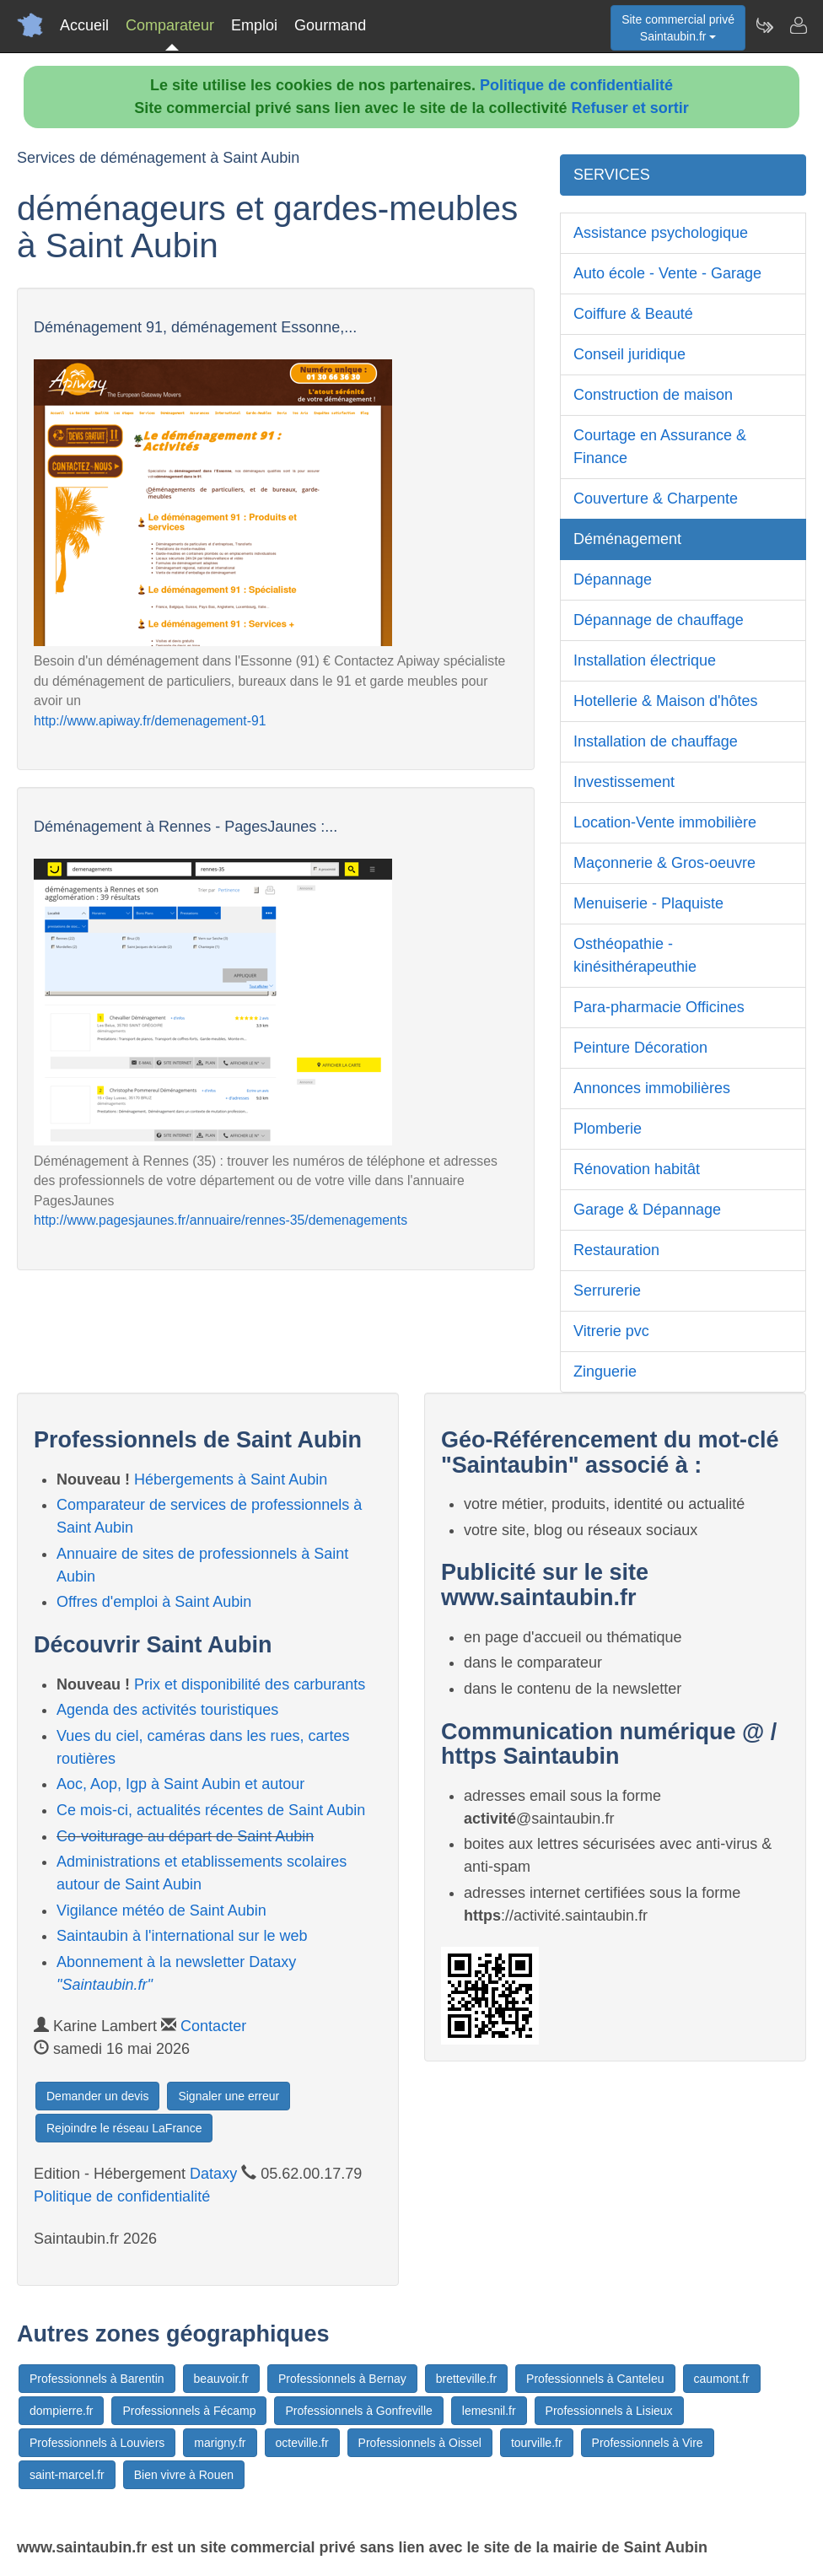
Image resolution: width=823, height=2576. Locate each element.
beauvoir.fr (221, 2378)
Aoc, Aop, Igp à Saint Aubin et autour (180, 1784)
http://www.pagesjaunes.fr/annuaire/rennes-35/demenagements (220, 1220)
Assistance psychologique (660, 232)
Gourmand (330, 25)
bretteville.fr (466, 2378)
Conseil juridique (629, 354)
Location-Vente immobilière (664, 822)
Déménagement (627, 539)
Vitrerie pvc (611, 1331)
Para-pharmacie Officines (659, 1007)
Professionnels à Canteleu (595, 2378)
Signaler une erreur (228, 2096)
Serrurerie (607, 1290)
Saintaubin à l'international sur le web (182, 1935)
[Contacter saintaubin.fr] (798, 25)
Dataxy (213, 2173)
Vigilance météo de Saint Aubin (161, 1910)
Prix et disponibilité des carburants (249, 1684)
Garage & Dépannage (647, 1209)
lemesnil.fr (489, 2410)
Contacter (213, 2026)
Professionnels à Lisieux (609, 2410)
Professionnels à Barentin (97, 2378)
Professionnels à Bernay (342, 2378)
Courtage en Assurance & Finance (659, 446)
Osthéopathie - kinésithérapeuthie (635, 955)
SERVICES (611, 174)
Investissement (624, 781)
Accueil (84, 25)
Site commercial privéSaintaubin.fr (677, 28)
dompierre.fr (61, 2410)
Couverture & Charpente (655, 498)
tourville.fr (536, 2442)
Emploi (254, 25)
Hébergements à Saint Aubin (230, 1479)
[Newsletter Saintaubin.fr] (764, 25)
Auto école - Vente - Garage (667, 273)
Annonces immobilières (651, 1088)
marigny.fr (219, 2442)
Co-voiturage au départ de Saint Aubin (185, 1836)
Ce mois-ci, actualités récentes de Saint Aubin (210, 1810)
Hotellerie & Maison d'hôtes (665, 701)
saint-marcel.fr (67, 2475)
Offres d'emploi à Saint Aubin (153, 1601)
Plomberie (607, 1128)
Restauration (616, 1250)
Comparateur (170, 25)
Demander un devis (97, 2096)
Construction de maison (653, 394)
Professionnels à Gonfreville (358, 2410)
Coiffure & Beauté (633, 313)
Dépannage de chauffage (658, 620)
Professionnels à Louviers (97, 2442)
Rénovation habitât (636, 1169)
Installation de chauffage (655, 741)
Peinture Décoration (640, 1047)
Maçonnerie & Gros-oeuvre (664, 862)
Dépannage (612, 579)
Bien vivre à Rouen (184, 2475)
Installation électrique (644, 660)
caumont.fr (722, 2378)
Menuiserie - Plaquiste (648, 903)
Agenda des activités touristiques (167, 1709)
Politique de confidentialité (576, 85)
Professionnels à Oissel (419, 2442)
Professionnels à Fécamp (189, 2410)
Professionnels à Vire (647, 2442)
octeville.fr (302, 2442)
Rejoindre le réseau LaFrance (124, 2128)
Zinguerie (605, 1371)
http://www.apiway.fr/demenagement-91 (150, 721)
